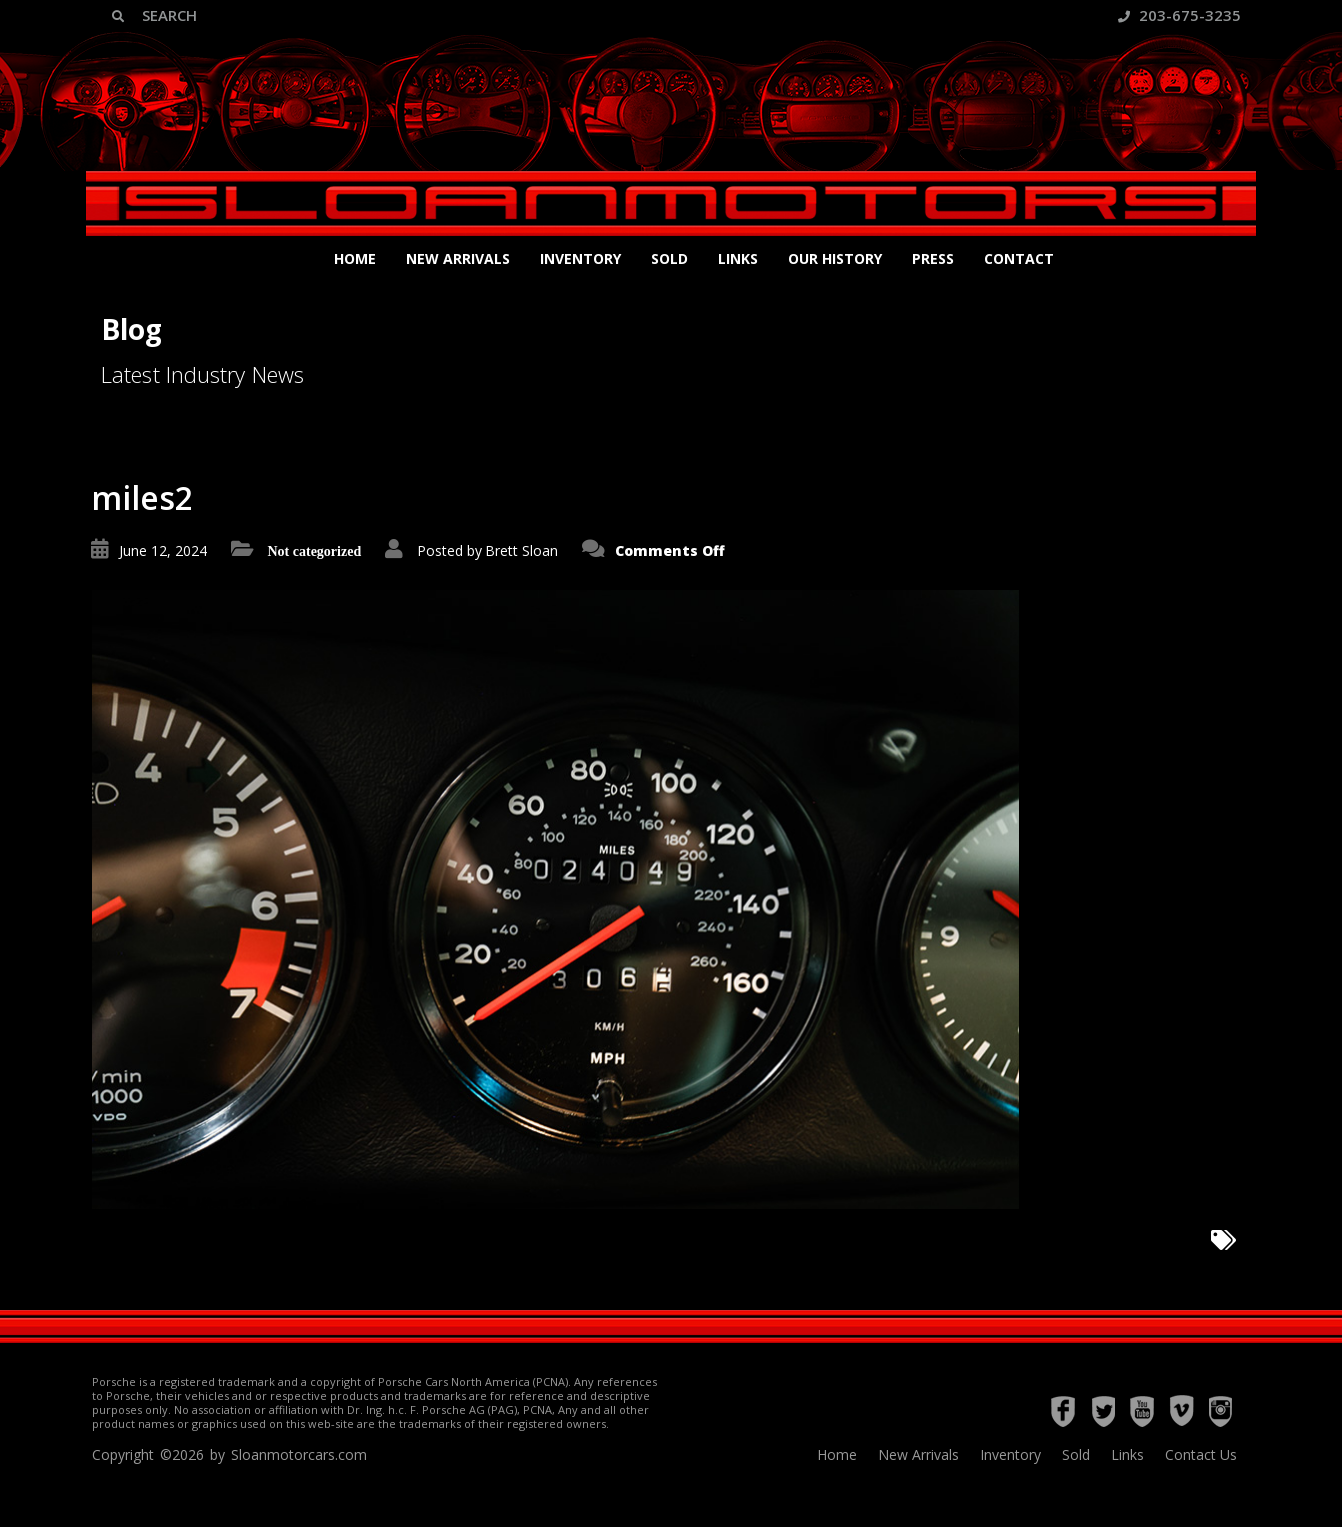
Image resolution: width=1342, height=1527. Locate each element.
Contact (1019, 258)
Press (933, 258)
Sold (669, 258)
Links (738, 258)
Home (355, 258)
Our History (835, 258)
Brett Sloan (521, 550)
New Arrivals (458, 258)
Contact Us (1201, 1454)
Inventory (580, 258)
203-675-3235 (1179, 15)
